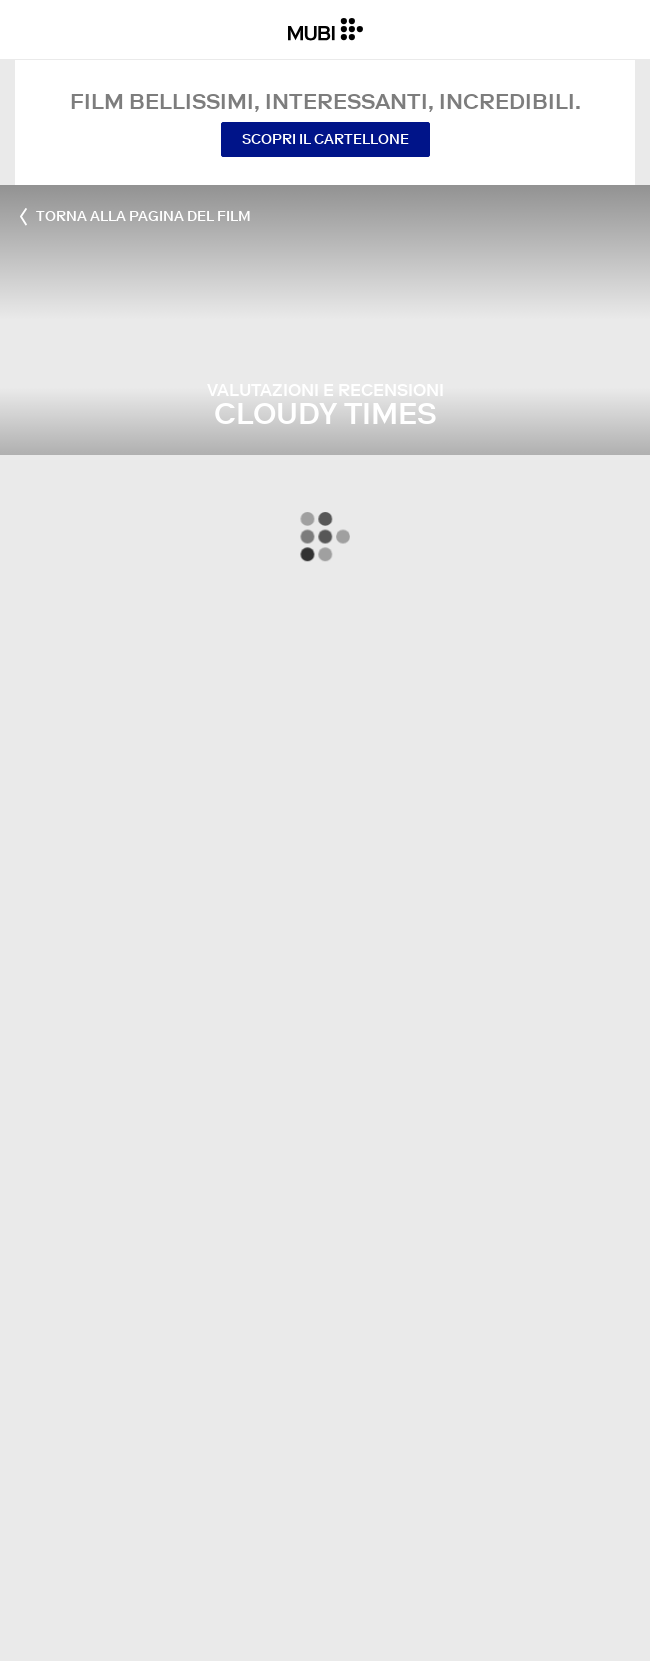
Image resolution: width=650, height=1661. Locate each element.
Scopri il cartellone (325, 139)
